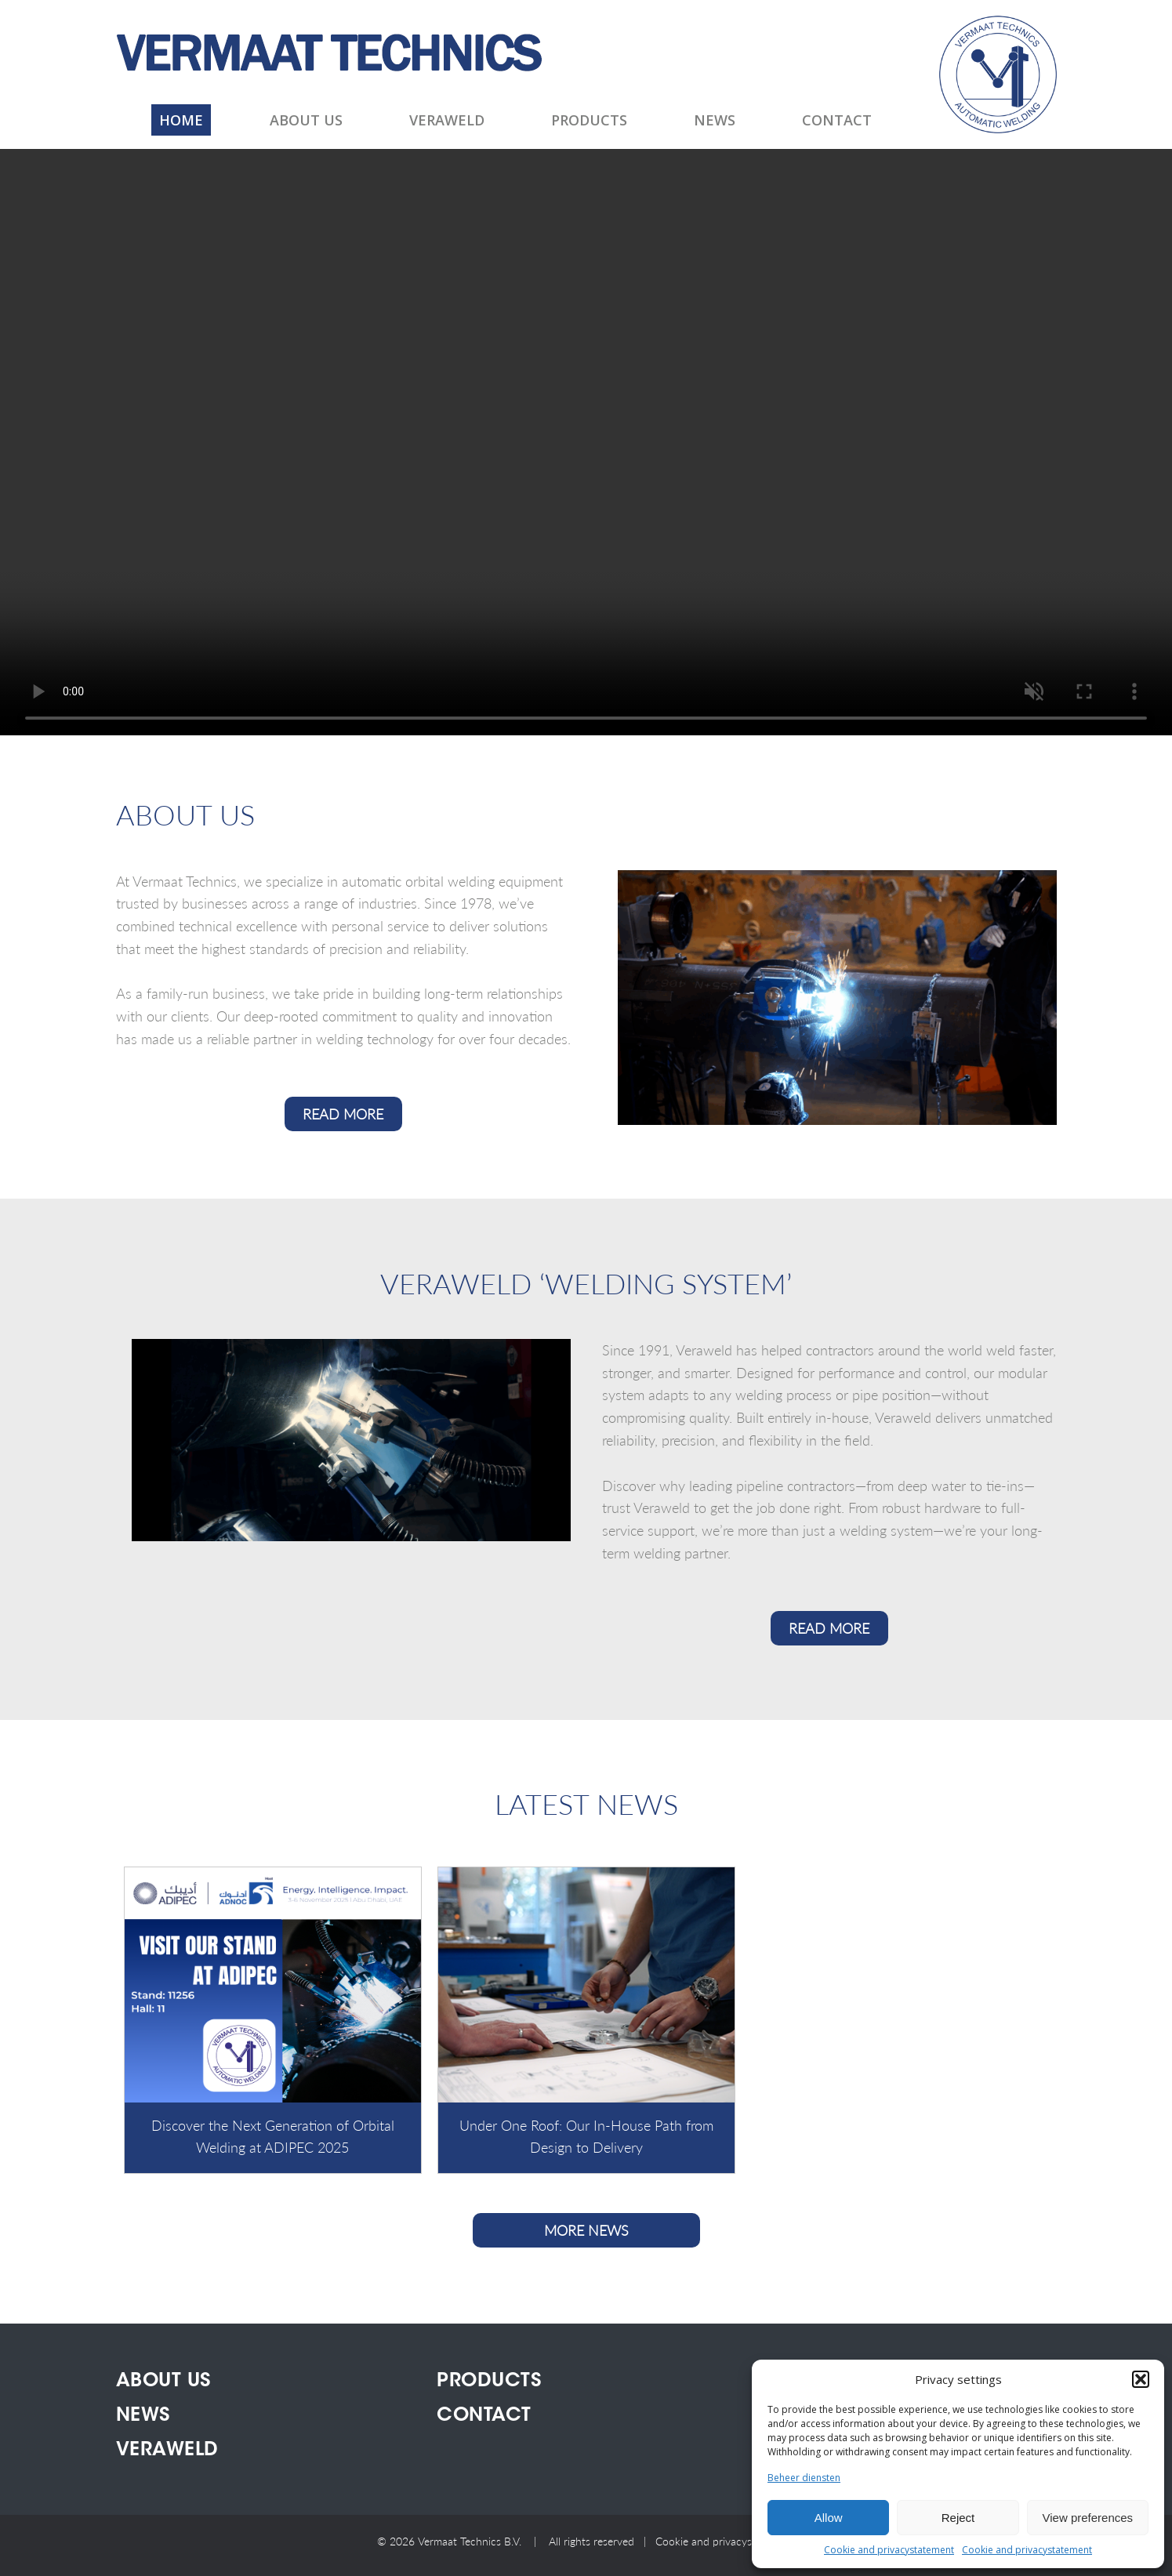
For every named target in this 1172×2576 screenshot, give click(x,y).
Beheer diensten (803, 2477)
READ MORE (343, 1114)
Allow (829, 2517)
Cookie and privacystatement (889, 2549)
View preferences (1088, 2517)
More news (586, 2230)
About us (306, 120)
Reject (958, 2517)
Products (589, 120)
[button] (1140, 2379)
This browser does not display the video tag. (586, 442)
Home (181, 120)
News (714, 120)
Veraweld (446, 120)
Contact (837, 120)
